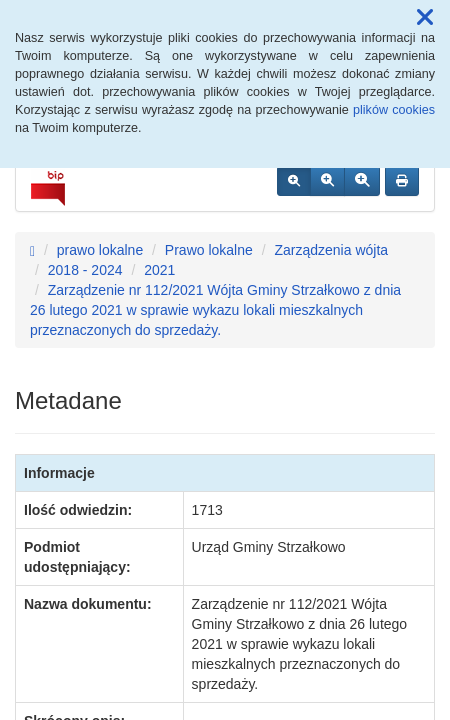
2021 (159, 270)
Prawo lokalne (209, 250)
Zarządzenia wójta (331, 250)
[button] (425, 18)
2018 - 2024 (85, 270)
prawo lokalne (100, 250)
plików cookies (394, 110)
